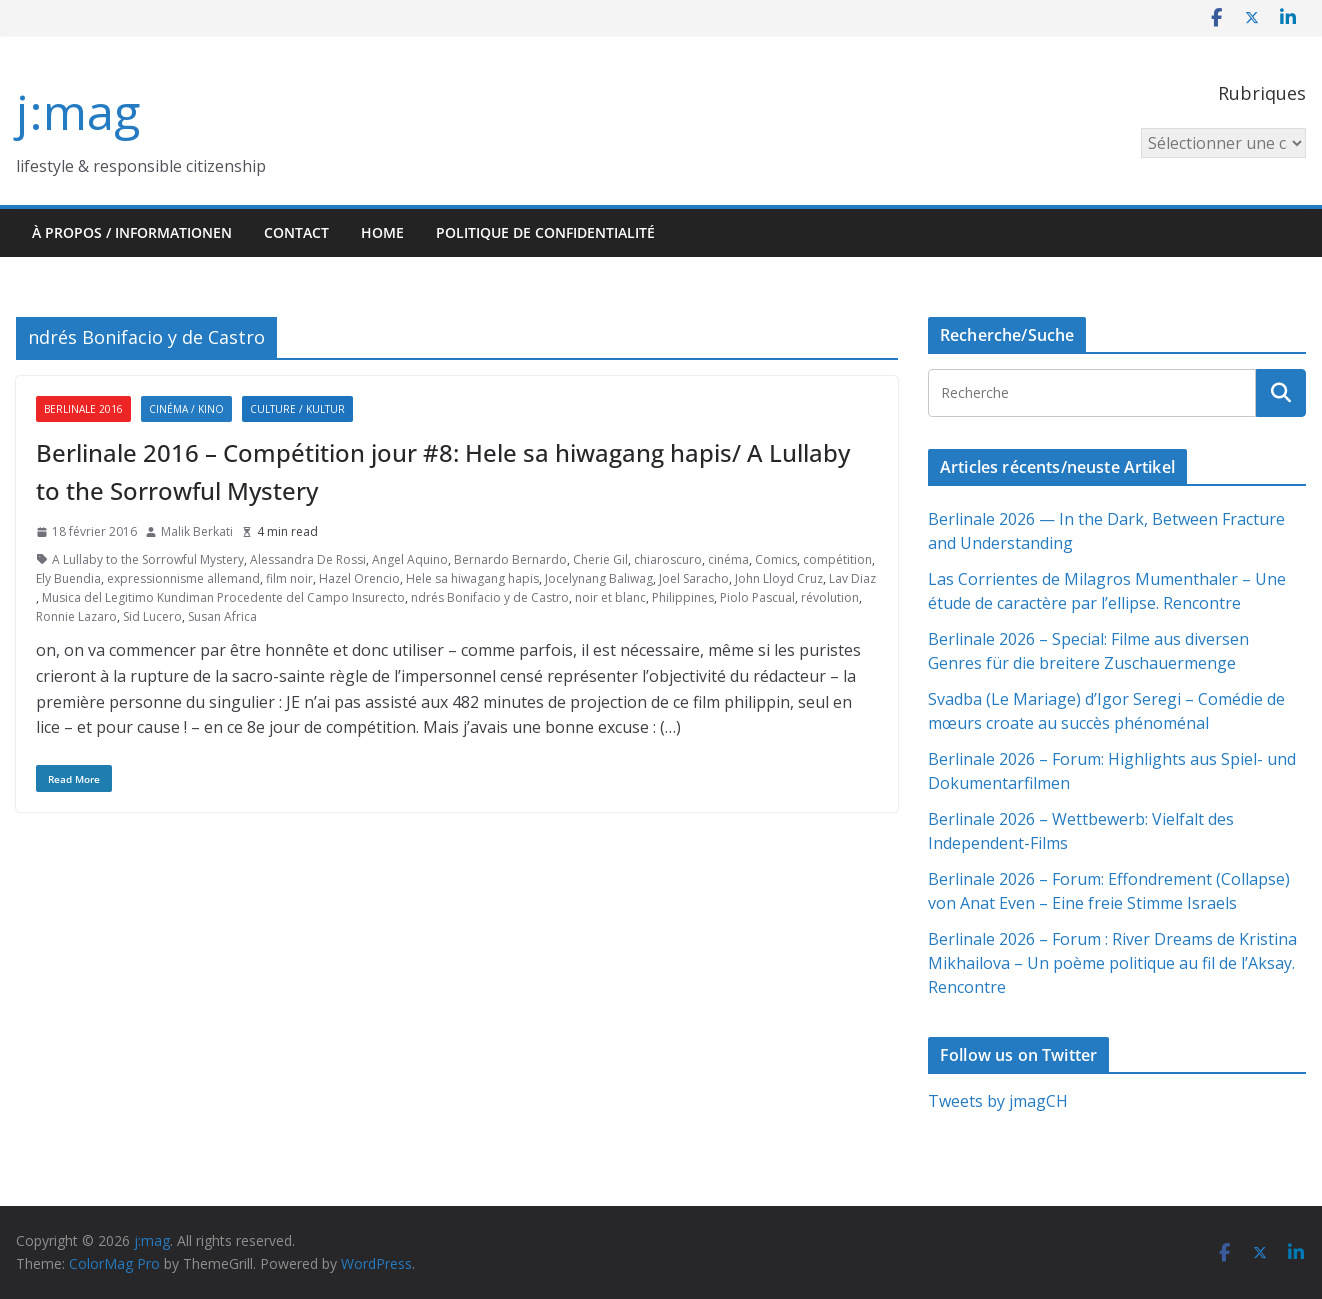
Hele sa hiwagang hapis (472, 578)
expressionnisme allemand (183, 578)
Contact (296, 232)
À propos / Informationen (132, 232)
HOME (382, 232)
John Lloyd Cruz (779, 578)
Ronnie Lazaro (76, 616)
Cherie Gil (600, 559)
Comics (776, 559)
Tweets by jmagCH (998, 1101)
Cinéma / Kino (186, 409)
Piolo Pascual (757, 597)
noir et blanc (610, 597)
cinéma (728, 559)
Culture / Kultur (297, 409)
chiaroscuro (668, 559)
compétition (837, 559)
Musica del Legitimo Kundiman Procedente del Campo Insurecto (223, 597)
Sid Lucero (152, 616)
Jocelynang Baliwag (599, 578)
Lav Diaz (852, 578)
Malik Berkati (197, 531)
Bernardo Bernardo (510, 559)
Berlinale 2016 (83, 409)
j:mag (78, 111)
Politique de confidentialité (545, 232)
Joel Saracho (694, 578)
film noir (289, 578)
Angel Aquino (410, 559)
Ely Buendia (68, 578)
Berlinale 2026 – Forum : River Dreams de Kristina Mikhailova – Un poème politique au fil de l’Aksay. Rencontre (1112, 963)
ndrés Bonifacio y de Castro (490, 597)
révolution (830, 597)
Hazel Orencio (359, 578)
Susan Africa (222, 616)
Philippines (683, 597)
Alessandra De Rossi (308, 559)
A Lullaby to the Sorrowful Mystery (148, 559)
